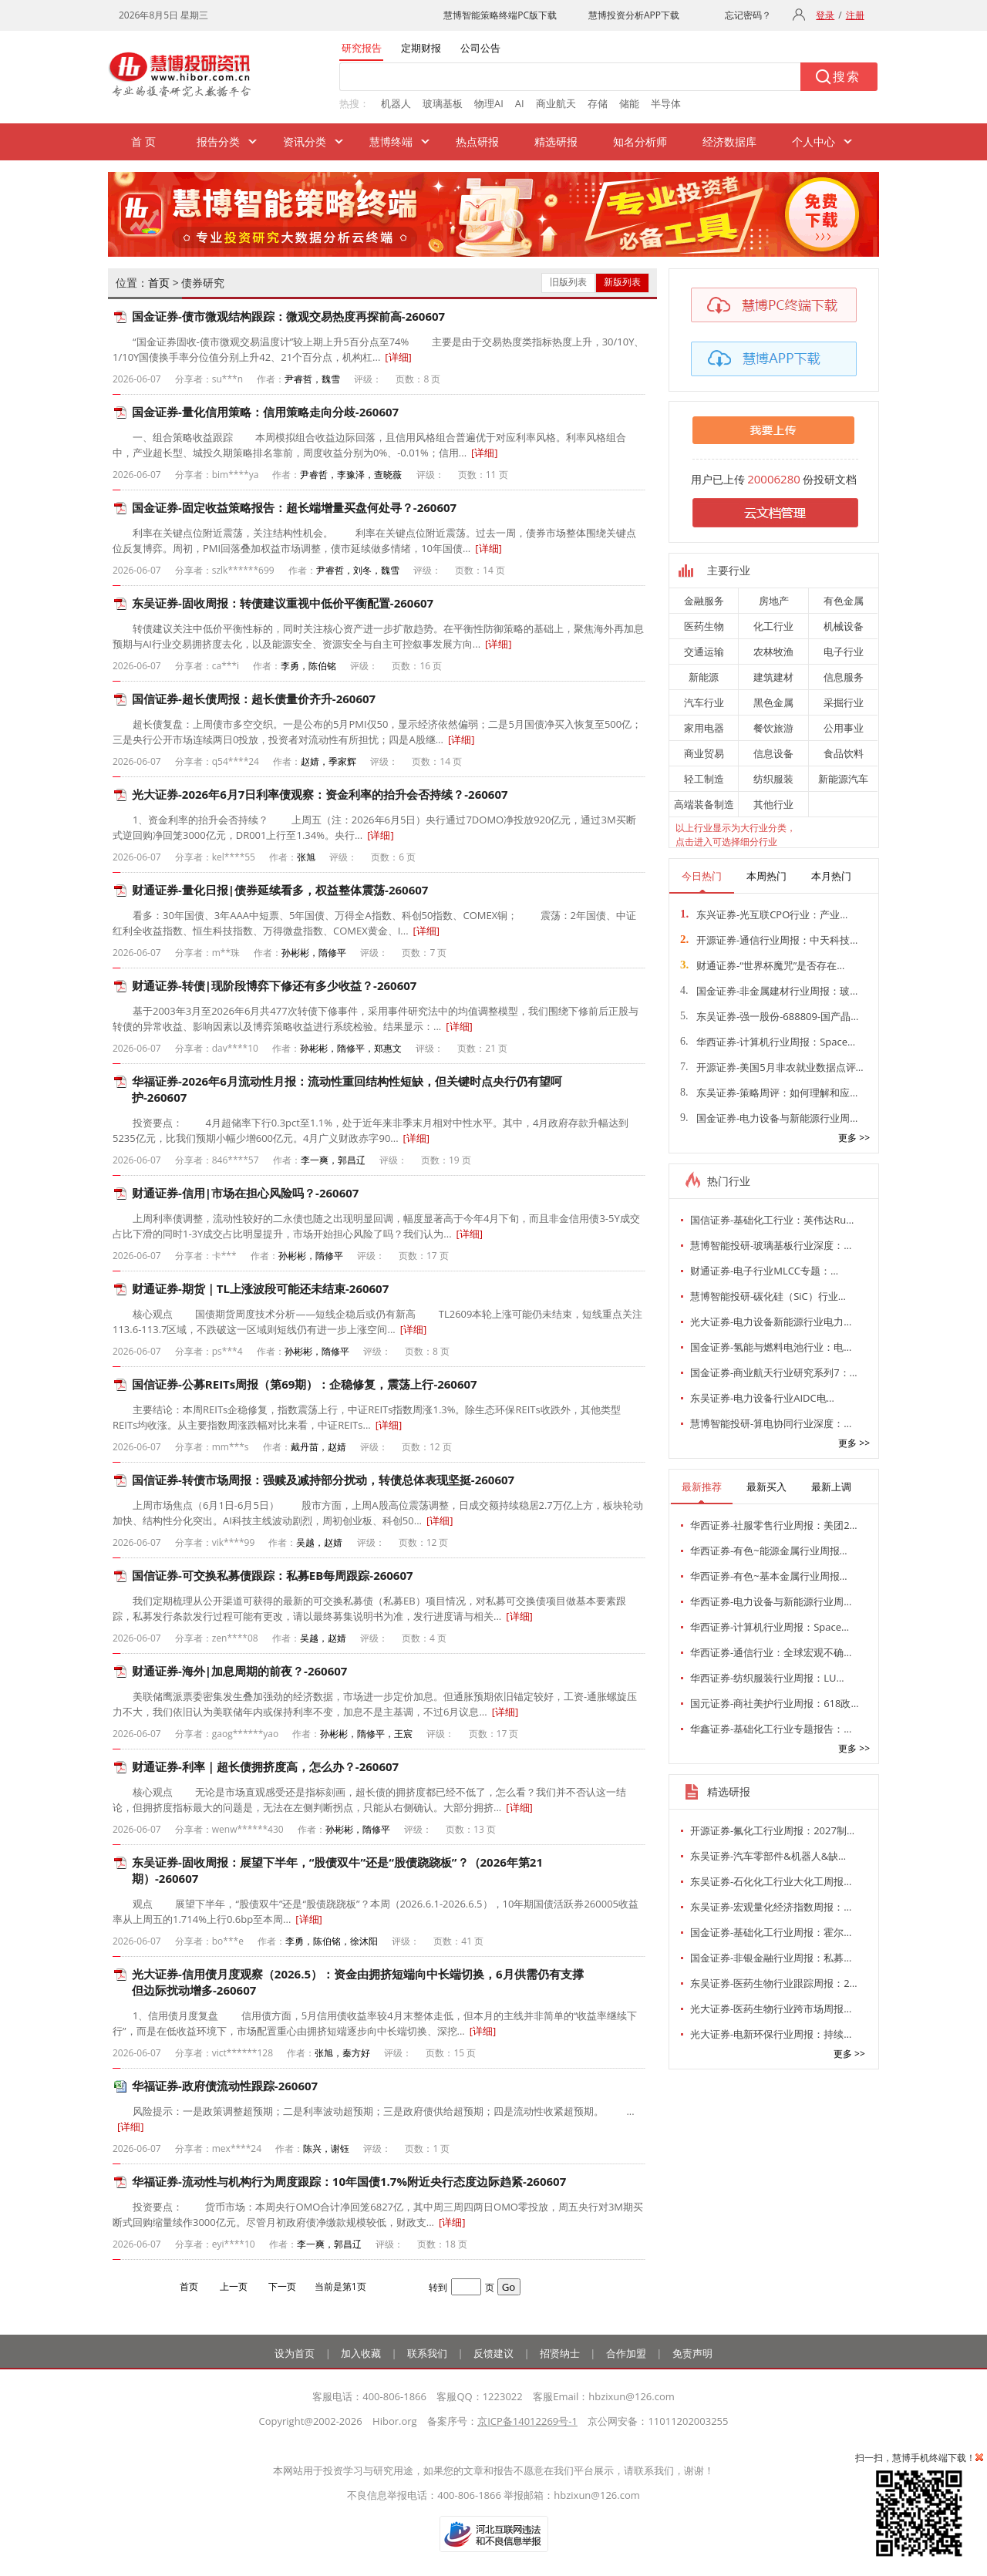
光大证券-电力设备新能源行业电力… (770, 1321)
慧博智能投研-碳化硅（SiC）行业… (768, 1296)
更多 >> (854, 1137)
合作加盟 (626, 2353)
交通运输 (704, 651)
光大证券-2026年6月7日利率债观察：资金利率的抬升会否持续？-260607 (320, 794)
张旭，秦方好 (342, 2052)
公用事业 (844, 728)
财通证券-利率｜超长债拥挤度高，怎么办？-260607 (265, 1766)
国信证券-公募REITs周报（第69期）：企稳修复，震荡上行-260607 (304, 1384)
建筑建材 (773, 677)
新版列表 (622, 281)
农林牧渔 (773, 651)
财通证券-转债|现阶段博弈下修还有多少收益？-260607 (274, 985)
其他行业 (773, 804)
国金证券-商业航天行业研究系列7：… (773, 1372)
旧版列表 (568, 281)
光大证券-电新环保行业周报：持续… (770, 2034)
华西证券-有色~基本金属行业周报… (768, 1576)
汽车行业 (704, 702)
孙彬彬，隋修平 (313, 952)
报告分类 (218, 141)
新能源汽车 (843, 779)
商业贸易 (704, 753)
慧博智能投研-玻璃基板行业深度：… (770, 1245)
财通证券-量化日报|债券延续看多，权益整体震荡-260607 (280, 889)
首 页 (143, 141)
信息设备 (773, 753)
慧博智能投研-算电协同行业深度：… (770, 1423)
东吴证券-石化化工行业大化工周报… (770, 1881)
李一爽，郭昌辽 (333, 1160)
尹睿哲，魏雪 (312, 379)
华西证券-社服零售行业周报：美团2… (773, 1525)
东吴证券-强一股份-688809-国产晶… (769, 1016)
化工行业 (773, 626)
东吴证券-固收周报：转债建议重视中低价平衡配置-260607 (282, 603)
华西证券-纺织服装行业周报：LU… (767, 1678)
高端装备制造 (704, 804)
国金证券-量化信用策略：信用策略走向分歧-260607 (265, 411)
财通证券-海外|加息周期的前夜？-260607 (239, 1671)
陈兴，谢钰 (326, 2148)
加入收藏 (361, 2353)
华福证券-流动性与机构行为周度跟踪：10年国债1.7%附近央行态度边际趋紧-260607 (349, 2181)
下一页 (282, 2286)
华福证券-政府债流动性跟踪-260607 (225, 2085)
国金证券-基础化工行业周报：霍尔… (770, 1932)
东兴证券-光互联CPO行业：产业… (763, 914)
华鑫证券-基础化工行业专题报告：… (770, 1729)
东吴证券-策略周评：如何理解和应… (768, 1092)
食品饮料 (844, 753)
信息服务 (844, 677)
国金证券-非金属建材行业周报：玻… (768, 990)
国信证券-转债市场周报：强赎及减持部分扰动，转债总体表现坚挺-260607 (323, 1479)
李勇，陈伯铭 (308, 665)
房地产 (774, 601)
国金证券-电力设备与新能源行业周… (768, 1118)
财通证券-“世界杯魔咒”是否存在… (762, 965)
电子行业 (844, 651)
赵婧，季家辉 (328, 761)
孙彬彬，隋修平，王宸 (366, 1733)
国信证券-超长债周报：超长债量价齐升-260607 (254, 698)
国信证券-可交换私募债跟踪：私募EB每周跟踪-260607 (272, 1575)
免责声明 (692, 2353)
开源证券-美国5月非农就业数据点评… (772, 1067)
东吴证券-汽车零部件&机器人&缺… (768, 1856)
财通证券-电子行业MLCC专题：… (764, 1271)
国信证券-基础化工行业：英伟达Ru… (772, 1220)
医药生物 (704, 626)
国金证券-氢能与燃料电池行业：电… (770, 1347)
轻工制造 (704, 779)
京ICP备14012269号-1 (527, 2421)
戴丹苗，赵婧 (318, 1446)
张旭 (306, 857)
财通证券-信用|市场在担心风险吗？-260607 (245, 1192)
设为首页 (295, 2353)
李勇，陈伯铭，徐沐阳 (331, 1941)
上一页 (234, 2286)
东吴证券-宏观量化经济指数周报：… (770, 1907)
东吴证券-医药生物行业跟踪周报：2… (773, 1983)
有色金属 (844, 601)
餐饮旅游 (773, 728)
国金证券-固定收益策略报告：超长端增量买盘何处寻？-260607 (294, 507)
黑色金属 (773, 702)
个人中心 (813, 141)
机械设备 (844, 626)
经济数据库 (729, 141)
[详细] (398, 357)
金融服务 (704, 601)
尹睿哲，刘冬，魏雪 (357, 570)
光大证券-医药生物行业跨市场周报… (770, 2008)
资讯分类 (304, 141)
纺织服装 (773, 779)
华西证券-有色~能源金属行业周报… (768, 1550)
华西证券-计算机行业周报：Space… (767, 1041)
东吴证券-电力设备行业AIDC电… (762, 1398)
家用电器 (704, 728)
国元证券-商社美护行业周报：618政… (774, 1703)
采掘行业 (844, 702)
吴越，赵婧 (319, 1542)
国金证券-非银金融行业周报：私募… (770, 1958)
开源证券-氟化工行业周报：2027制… (772, 1830)
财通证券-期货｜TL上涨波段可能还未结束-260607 (260, 1288)
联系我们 (427, 2353)
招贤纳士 (560, 2353)
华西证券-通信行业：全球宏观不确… (770, 1652)
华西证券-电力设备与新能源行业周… (770, 1601)
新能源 (704, 677)
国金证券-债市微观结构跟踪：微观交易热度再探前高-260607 (288, 316)
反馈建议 (493, 2353)
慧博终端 (391, 141)
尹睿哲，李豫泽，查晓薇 (351, 474)
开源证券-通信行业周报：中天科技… (768, 940)
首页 (159, 282)
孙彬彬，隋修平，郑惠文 (351, 1048)
